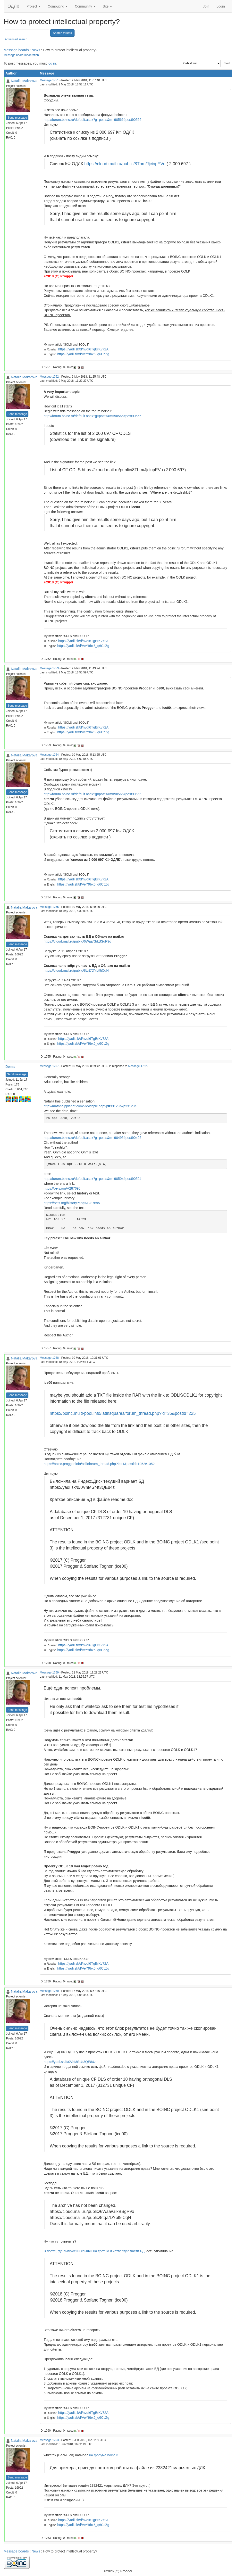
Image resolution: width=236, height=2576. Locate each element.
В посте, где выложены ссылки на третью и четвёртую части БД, (94, 2251)
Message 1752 (49, 376)
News (36, 50)
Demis (10, 1067)
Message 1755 (49, 907)
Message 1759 (49, 1672)
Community (85, 6)
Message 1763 (49, 2440)
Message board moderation (21, 55)
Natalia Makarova (24, 81)
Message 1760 (49, 1991)
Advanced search (16, 39)
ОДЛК (13, 6)
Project (33, 6)
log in (52, 63)
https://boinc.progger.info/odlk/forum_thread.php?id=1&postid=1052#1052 (99, 1464)
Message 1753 (49, 668)
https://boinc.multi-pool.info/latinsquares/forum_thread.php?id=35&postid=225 (123, 1413)
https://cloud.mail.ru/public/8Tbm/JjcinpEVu (124, 163)
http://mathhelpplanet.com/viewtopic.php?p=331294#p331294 (90, 1106)
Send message (17, 117)
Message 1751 (49, 80)
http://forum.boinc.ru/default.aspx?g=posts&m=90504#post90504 (92, 1179)
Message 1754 (49, 754)
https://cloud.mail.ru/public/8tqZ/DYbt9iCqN (76, 970)
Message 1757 (49, 1066)
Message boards (16, 50)
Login (221, 6)
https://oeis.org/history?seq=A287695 (72, 1203)
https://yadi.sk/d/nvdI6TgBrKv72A (83, 349)
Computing (58, 6)
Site (107, 6)
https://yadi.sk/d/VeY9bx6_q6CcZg (83, 354)
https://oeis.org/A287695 (62, 1188)
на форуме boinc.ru (104, 2455)
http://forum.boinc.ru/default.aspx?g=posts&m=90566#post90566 (92, 120)
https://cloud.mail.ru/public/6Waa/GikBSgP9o (77, 941)
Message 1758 (49, 1357)
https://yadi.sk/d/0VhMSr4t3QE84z (70, 2062)
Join (206, 6)
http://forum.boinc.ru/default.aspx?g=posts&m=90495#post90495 (92, 1138)
